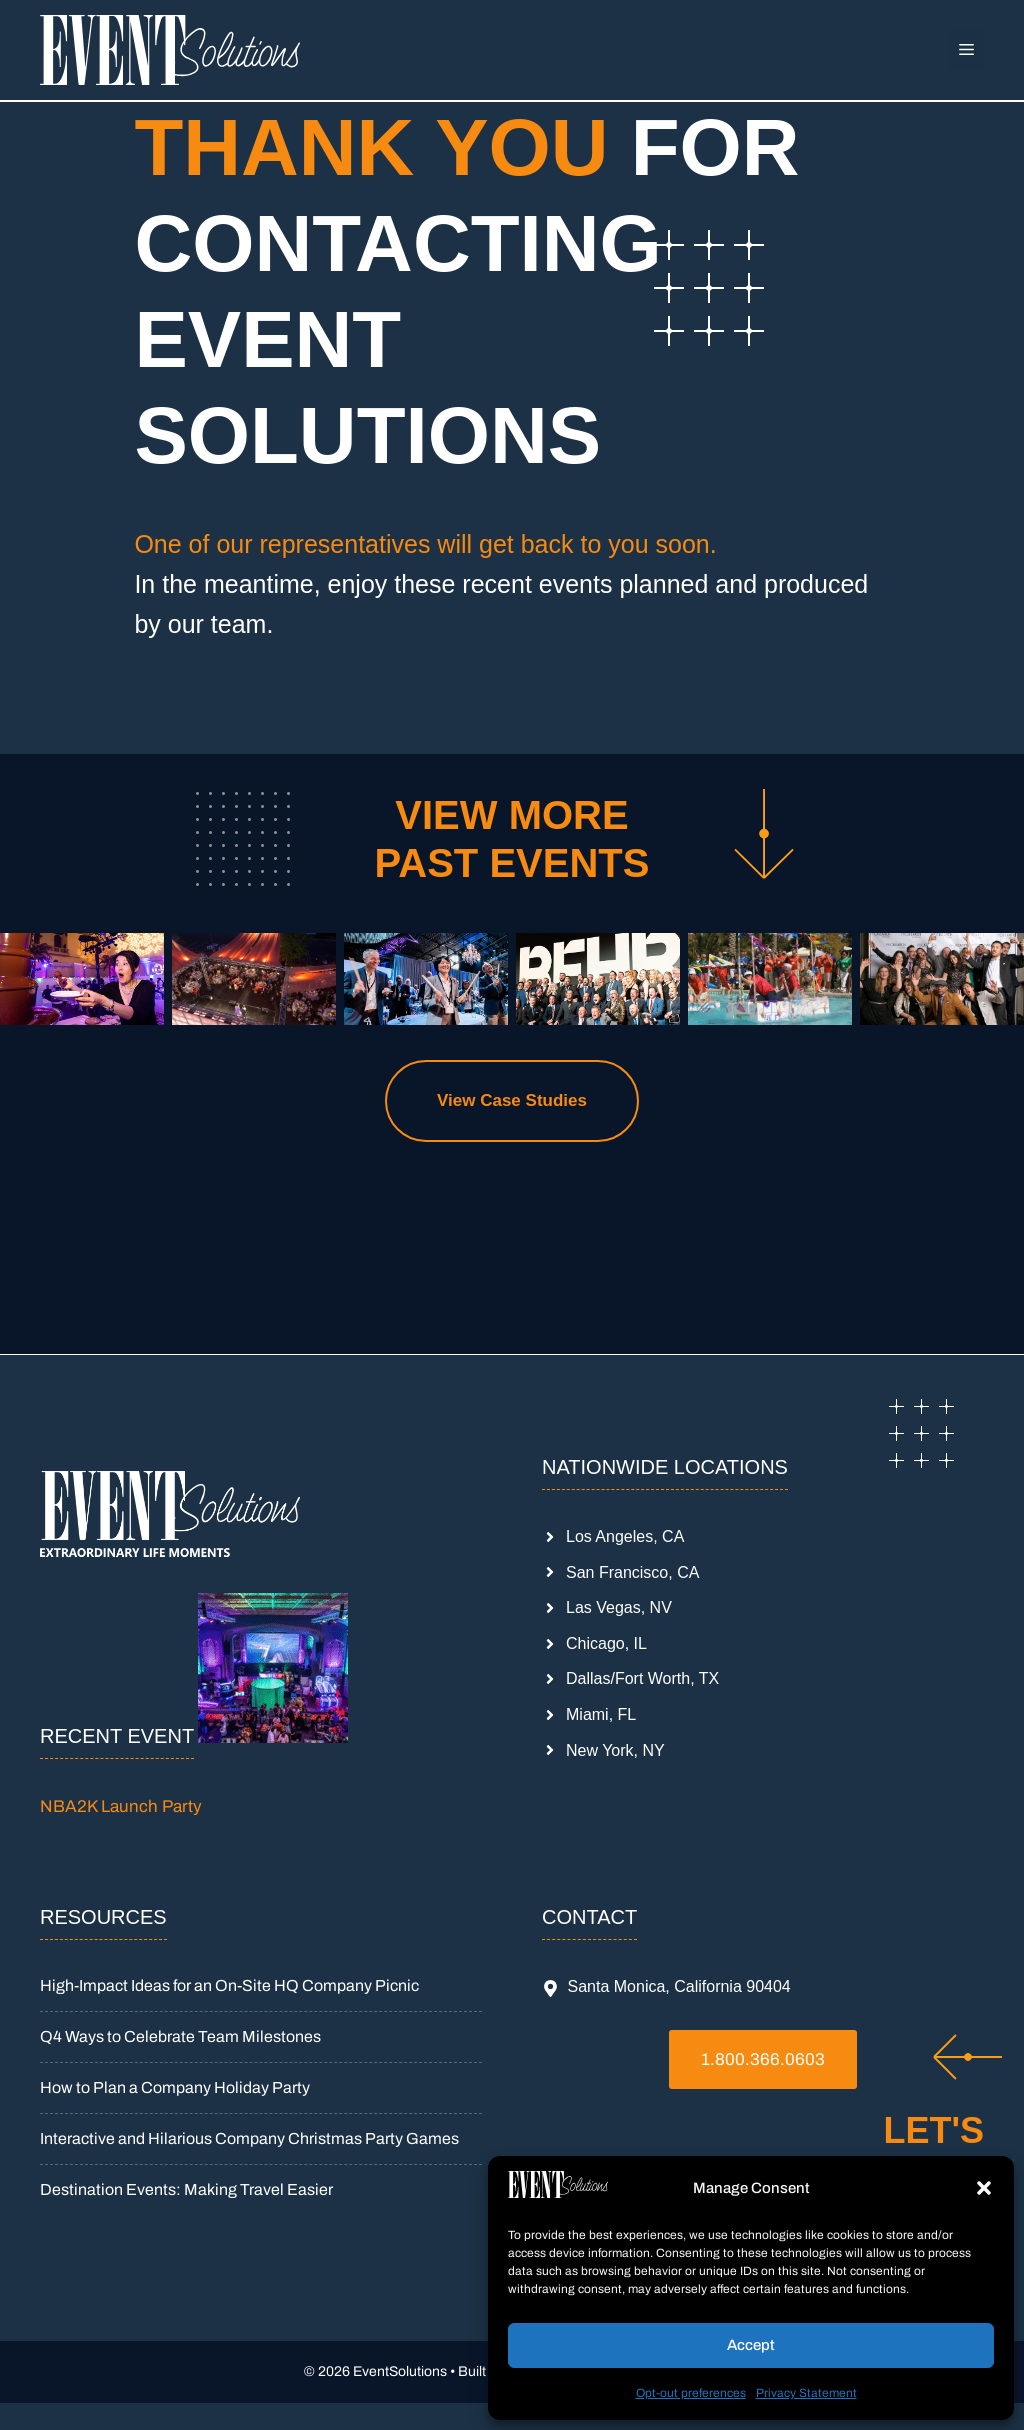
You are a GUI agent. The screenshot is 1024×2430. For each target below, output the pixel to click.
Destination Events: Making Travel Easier (186, 2189)
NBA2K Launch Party (121, 1806)
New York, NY (615, 1750)
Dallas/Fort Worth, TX (642, 1678)
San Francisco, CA (632, 1572)
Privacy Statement (806, 2393)
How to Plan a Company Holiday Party (175, 2087)
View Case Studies (512, 1100)
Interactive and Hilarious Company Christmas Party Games (249, 2138)
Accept (751, 2345)
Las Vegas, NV (619, 1607)
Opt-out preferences (691, 2393)
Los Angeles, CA (625, 1536)
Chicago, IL (606, 1643)
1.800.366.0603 (763, 2059)
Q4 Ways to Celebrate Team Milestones (180, 2036)
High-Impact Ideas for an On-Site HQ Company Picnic (229, 1985)
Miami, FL (601, 1714)
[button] (984, 2188)
